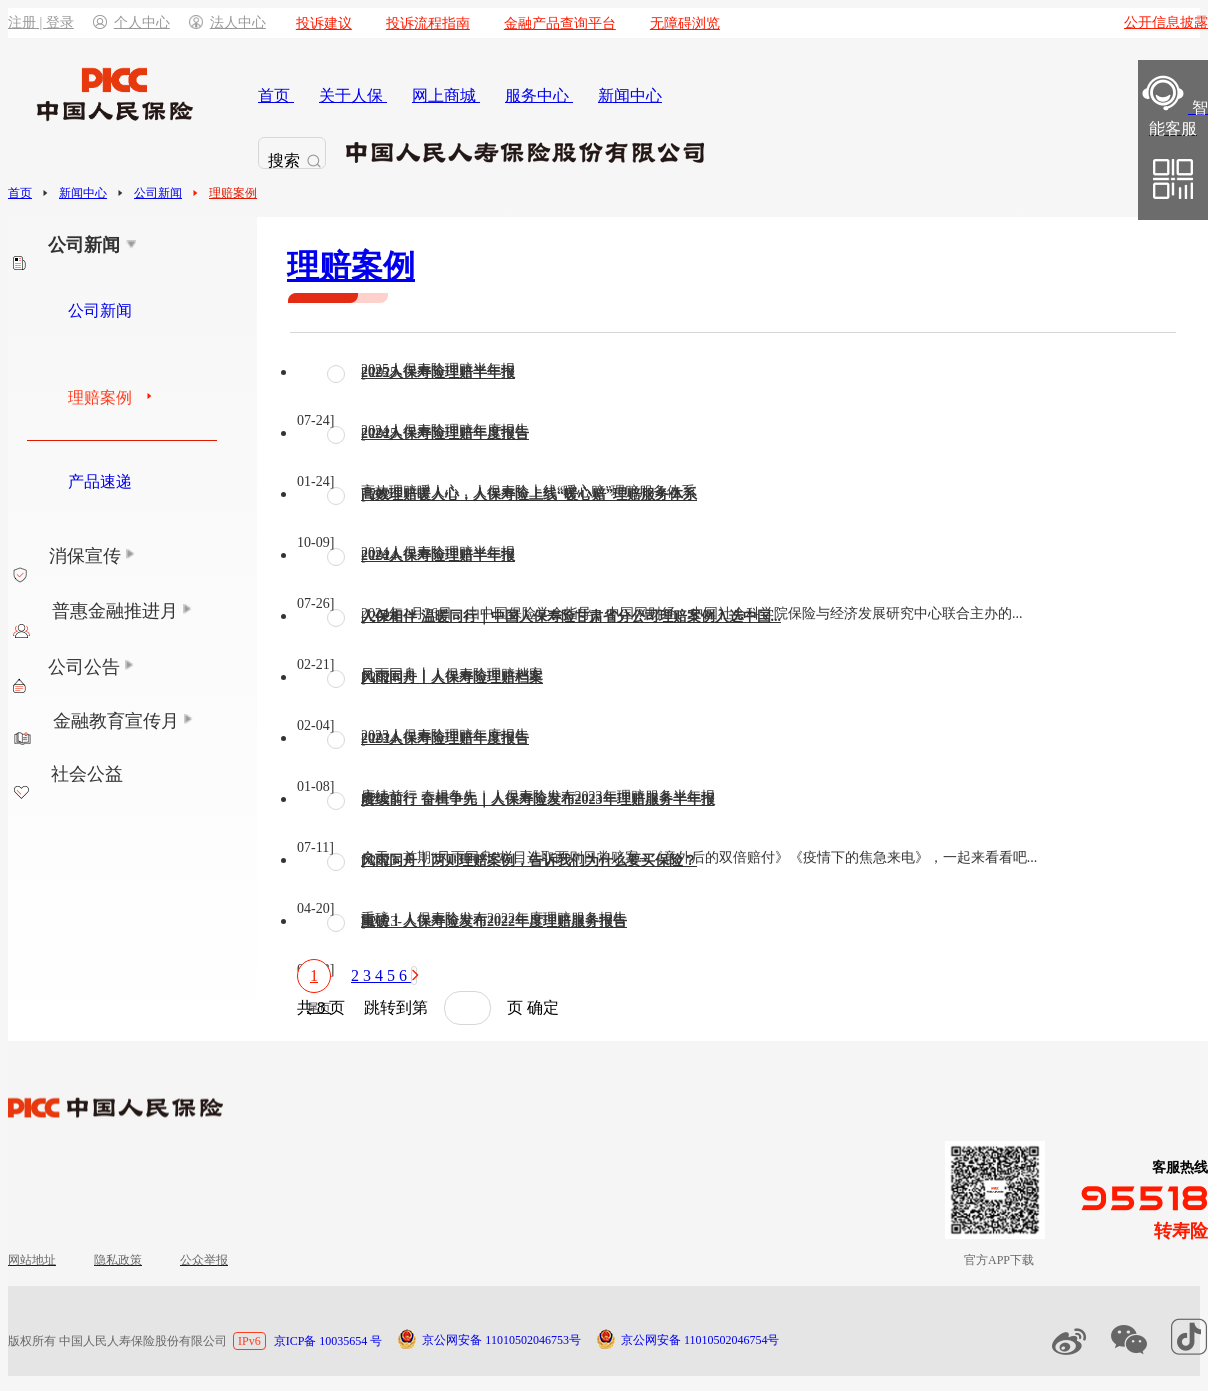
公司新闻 (158, 193)
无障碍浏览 (685, 23)
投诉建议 (324, 23)
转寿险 (1181, 1231)
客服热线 (1180, 1167)
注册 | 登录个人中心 (89, 22)
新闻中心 (83, 193)
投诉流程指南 (428, 23)
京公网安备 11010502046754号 (700, 1340)
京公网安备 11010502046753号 (501, 1340)
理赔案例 (233, 193)
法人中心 (227, 22)
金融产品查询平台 (560, 23)
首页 (20, 193)
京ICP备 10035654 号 (328, 1341)
